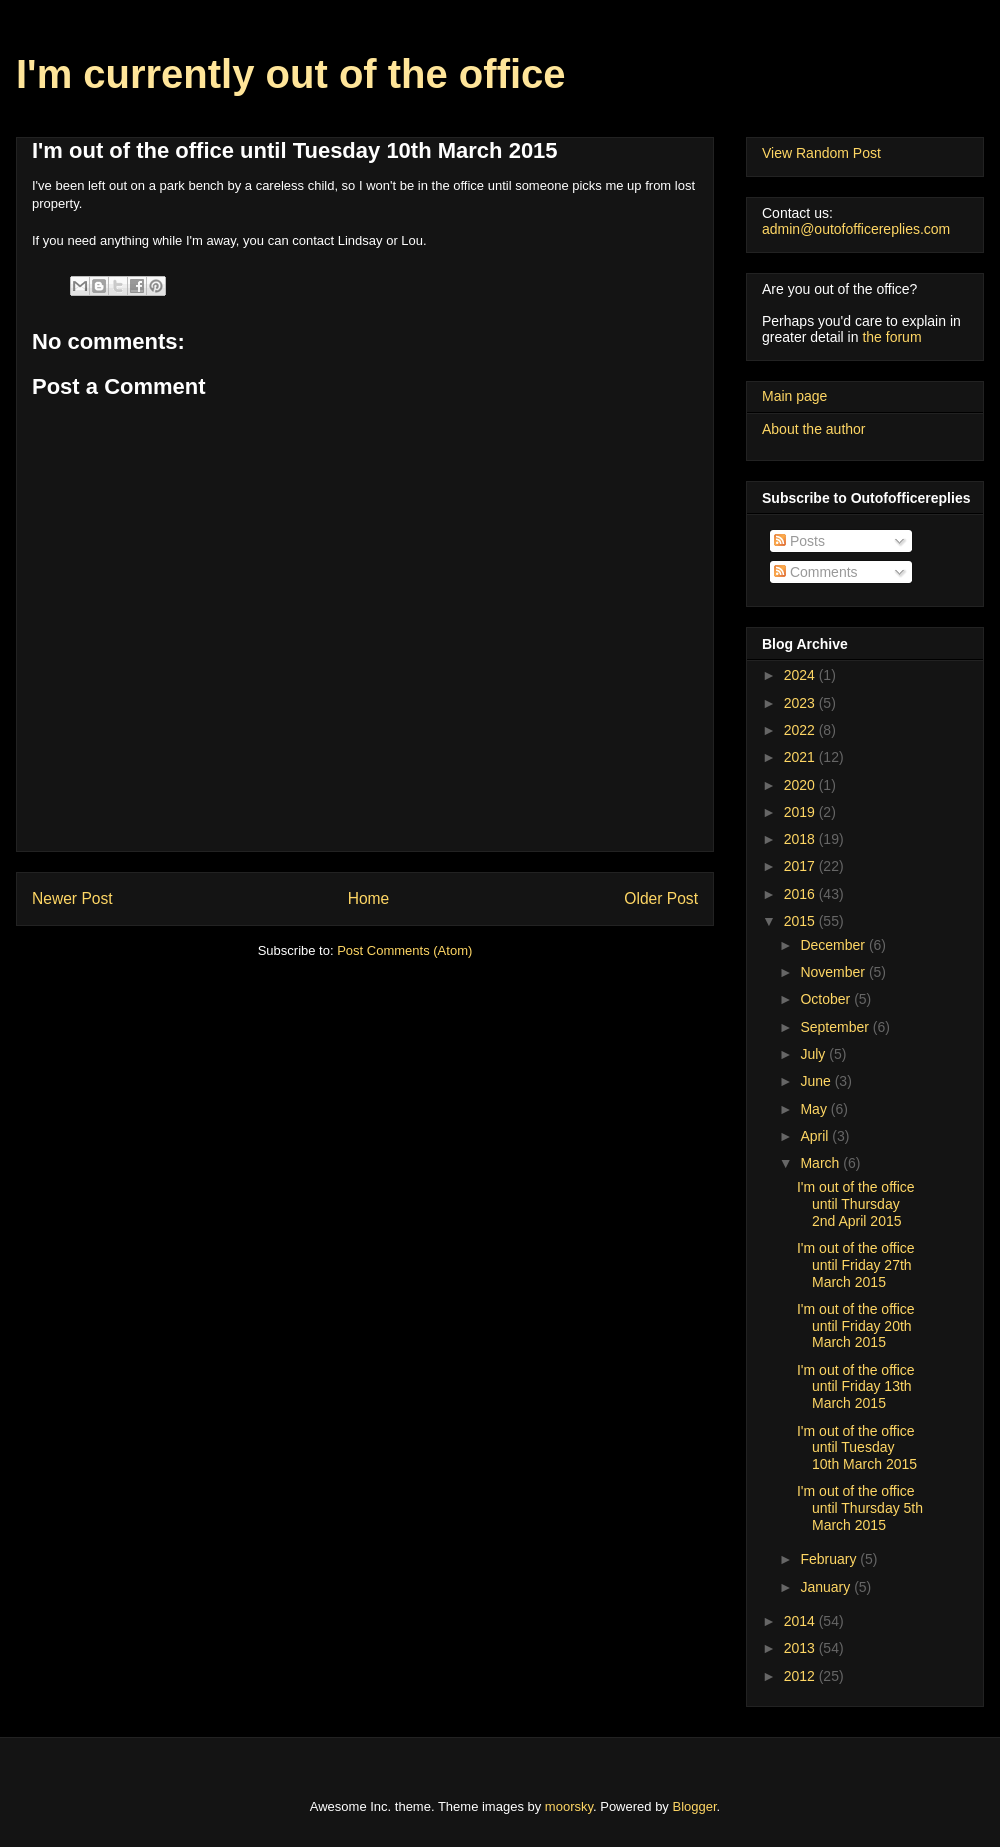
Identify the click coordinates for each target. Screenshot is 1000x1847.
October (827, 999)
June (817, 1081)
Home (369, 898)
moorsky (569, 1806)
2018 (801, 839)
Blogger (695, 1806)
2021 (801, 757)
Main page (794, 396)
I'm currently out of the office (291, 74)
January (827, 1587)
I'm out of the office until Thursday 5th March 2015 (860, 1508)
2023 (801, 703)
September (836, 1027)
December (834, 945)
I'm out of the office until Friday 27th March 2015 (856, 1265)
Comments (816, 572)
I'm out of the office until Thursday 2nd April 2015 (856, 1204)
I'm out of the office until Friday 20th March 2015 (856, 1326)
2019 (801, 812)
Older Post (661, 898)
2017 (801, 866)
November (834, 972)
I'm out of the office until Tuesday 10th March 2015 (857, 1448)
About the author (814, 429)
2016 (801, 894)
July (814, 1054)
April (816, 1136)
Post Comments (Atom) (404, 950)
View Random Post (821, 153)
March (821, 1163)
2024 (801, 675)
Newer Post (72, 898)
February (830, 1559)
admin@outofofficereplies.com (856, 229)
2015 (801, 921)
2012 (801, 1676)
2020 (801, 785)
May (815, 1109)
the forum (891, 337)
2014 (801, 1621)
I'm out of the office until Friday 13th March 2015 (856, 1387)
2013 (801, 1648)
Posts (799, 541)
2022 (801, 730)
